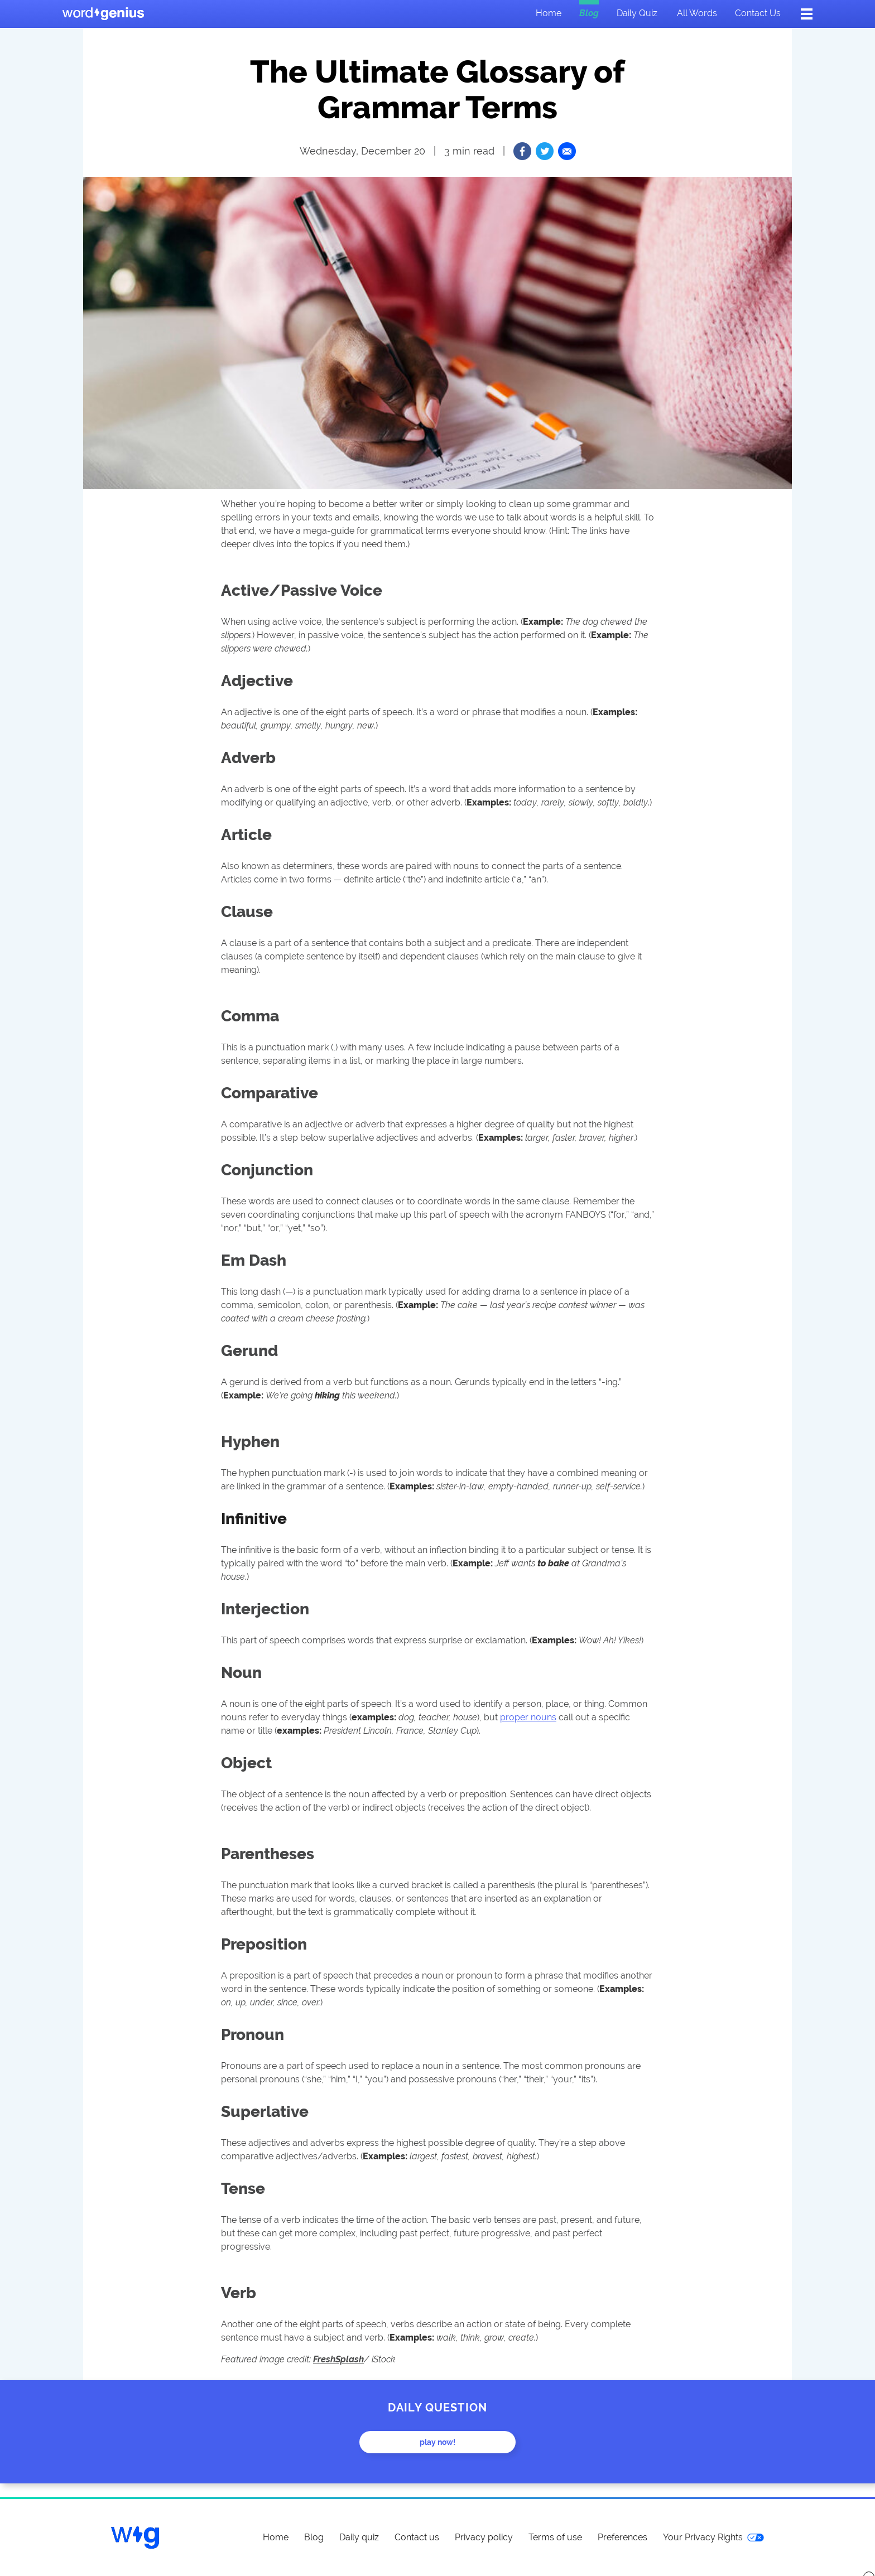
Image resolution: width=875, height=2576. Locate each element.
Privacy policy (484, 2537)
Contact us (758, 13)
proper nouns (528, 1717)
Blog (589, 13)
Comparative (269, 1093)
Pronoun (252, 2034)
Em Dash (253, 1260)
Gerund (249, 1350)
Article (246, 834)
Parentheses (267, 1854)
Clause (247, 911)
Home (548, 13)
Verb (238, 2293)
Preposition (264, 1944)
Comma (250, 1016)
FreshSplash (338, 2359)
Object (246, 1763)
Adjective (257, 680)
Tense (243, 2188)
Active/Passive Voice (301, 590)
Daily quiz (637, 13)
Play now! (437, 2442)
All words (697, 13)
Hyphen (250, 1441)
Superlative (265, 2111)
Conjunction (267, 1170)
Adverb (248, 757)
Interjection (265, 1609)
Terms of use (555, 2537)
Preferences (622, 2537)
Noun (241, 1672)
